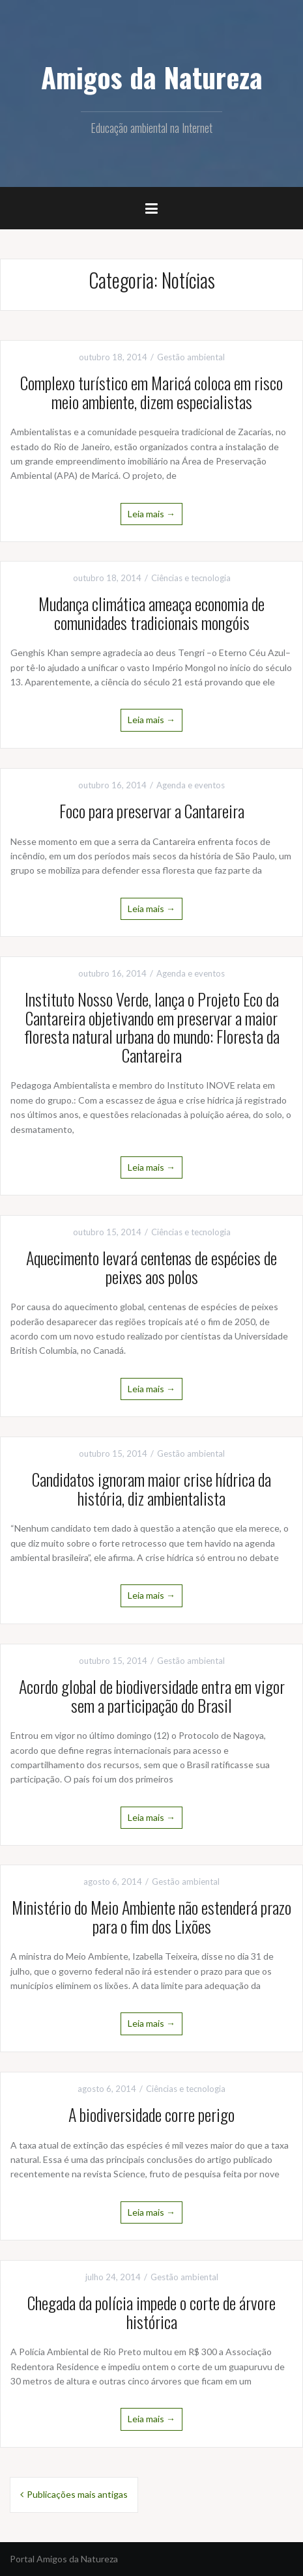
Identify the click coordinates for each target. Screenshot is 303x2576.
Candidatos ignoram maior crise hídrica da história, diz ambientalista (151, 1489)
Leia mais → (151, 513)
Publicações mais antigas (77, 2494)
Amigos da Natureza (152, 77)
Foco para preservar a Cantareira (151, 810)
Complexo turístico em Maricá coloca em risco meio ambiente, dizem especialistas (151, 392)
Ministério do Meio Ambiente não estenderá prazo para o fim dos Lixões (151, 1917)
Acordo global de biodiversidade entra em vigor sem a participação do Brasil (152, 1696)
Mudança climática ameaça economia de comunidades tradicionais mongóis (151, 613)
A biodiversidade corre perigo (151, 2114)
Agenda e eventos (190, 785)
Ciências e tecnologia (191, 578)
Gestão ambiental (191, 357)
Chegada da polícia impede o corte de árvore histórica (151, 2312)
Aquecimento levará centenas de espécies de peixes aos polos (151, 1267)
